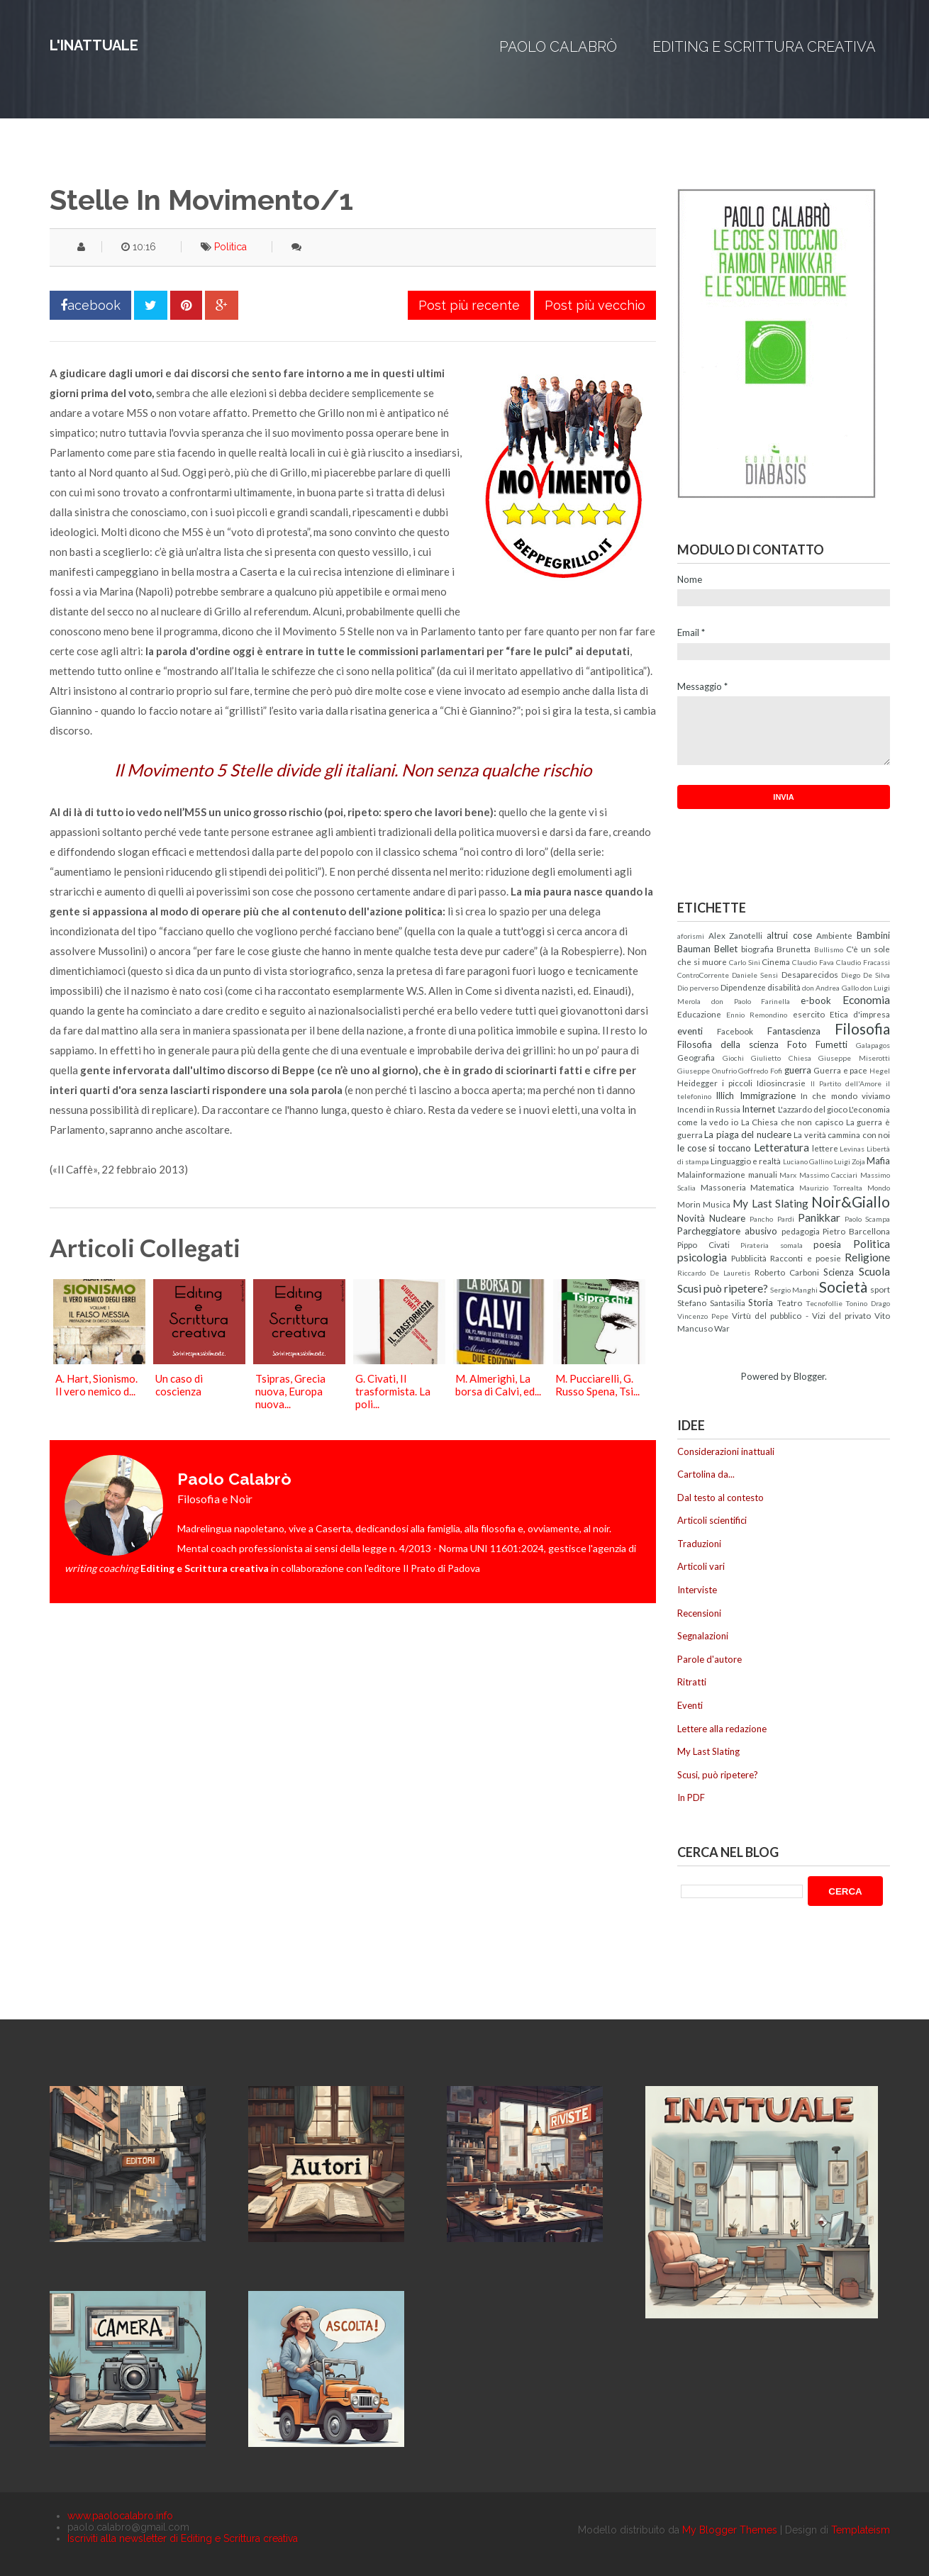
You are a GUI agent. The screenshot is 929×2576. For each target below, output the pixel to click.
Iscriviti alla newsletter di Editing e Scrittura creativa (182, 2538)
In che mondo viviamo (845, 1095)
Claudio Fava (813, 962)
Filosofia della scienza (728, 1044)
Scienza (838, 1272)
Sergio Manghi (794, 1290)
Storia (760, 1302)
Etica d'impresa (860, 1014)
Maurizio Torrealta (831, 1187)
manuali (762, 1174)
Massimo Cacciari (828, 1175)
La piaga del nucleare (747, 1134)
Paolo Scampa (867, 1219)
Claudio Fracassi (863, 962)
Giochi (733, 1058)
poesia (827, 1244)
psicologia (702, 1257)
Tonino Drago (867, 1303)
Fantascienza (793, 1031)
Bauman (694, 948)
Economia (866, 999)
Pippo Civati (703, 1244)
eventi (690, 1031)
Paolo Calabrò (558, 46)
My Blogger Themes (729, 2530)
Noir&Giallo (850, 1201)
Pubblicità (749, 1258)
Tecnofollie (824, 1303)
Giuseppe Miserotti (854, 1058)
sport (880, 1289)
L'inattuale (94, 45)
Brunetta (794, 949)
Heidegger (697, 1083)
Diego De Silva (865, 975)
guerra (797, 1070)
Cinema (776, 961)
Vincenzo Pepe (702, 1316)
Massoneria (723, 1187)
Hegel (879, 1070)
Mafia (878, 1160)
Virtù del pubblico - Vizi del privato (801, 1315)
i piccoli (737, 1083)
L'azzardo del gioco (812, 1109)
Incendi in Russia (708, 1109)
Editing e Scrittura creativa (764, 46)
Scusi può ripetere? (722, 1288)
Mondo (878, 1187)
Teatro (789, 1302)
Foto (797, 1044)
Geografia (696, 1057)
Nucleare (727, 1218)
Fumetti (831, 1044)
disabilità (784, 987)
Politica (230, 246)
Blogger (809, 1376)
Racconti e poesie (805, 1258)
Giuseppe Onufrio (707, 1070)
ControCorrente (703, 975)
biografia (757, 949)
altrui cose (789, 935)
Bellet (726, 948)
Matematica (772, 1187)
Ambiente (834, 935)
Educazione (699, 1014)
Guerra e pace (840, 1070)
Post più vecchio (595, 305)
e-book (816, 1000)
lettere (825, 1148)
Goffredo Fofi (760, 1070)
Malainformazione (711, 1174)
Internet (758, 1109)
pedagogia (800, 1231)
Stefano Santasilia (711, 1302)
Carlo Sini (744, 962)
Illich (725, 1095)
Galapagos (873, 1045)
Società (843, 1286)
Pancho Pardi (772, 1219)
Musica (716, 1204)
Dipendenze (743, 987)
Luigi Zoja (849, 1161)
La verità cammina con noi (842, 1134)
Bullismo (828, 949)
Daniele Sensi (755, 975)
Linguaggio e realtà (746, 1161)
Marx (787, 1175)
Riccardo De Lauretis (713, 1273)
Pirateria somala (771, 1245)
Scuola (874, 1271)
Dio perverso (697, 987)
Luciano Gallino (808, 1161)
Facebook (735, 1031)
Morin (689, 1204)
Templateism (860, 2530)
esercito (809, 1014)
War (722, 1328)
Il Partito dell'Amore (846, 1083)
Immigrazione (768, 1095)
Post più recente (469, 305)
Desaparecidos (809, 974)
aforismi (690, 936)
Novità (691, 1218)
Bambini (873, 935)
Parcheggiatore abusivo (727, 1231)
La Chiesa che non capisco (792, 1122)
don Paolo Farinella (751, 1001)
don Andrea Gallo (830, 987)
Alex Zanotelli (735, 935)
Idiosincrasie (781, 1083)
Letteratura (781, 1147)
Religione (867, 1257)
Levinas (852, 1148)
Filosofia (862, 1028)
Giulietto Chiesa (781, 1058)
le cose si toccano (714, 1148)
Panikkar (819, 1217)
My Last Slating (770, 1203)
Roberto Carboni (787, 1272)
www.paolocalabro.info (120, 2515)
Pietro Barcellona (856, 1231)
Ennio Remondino (756, 1014)
